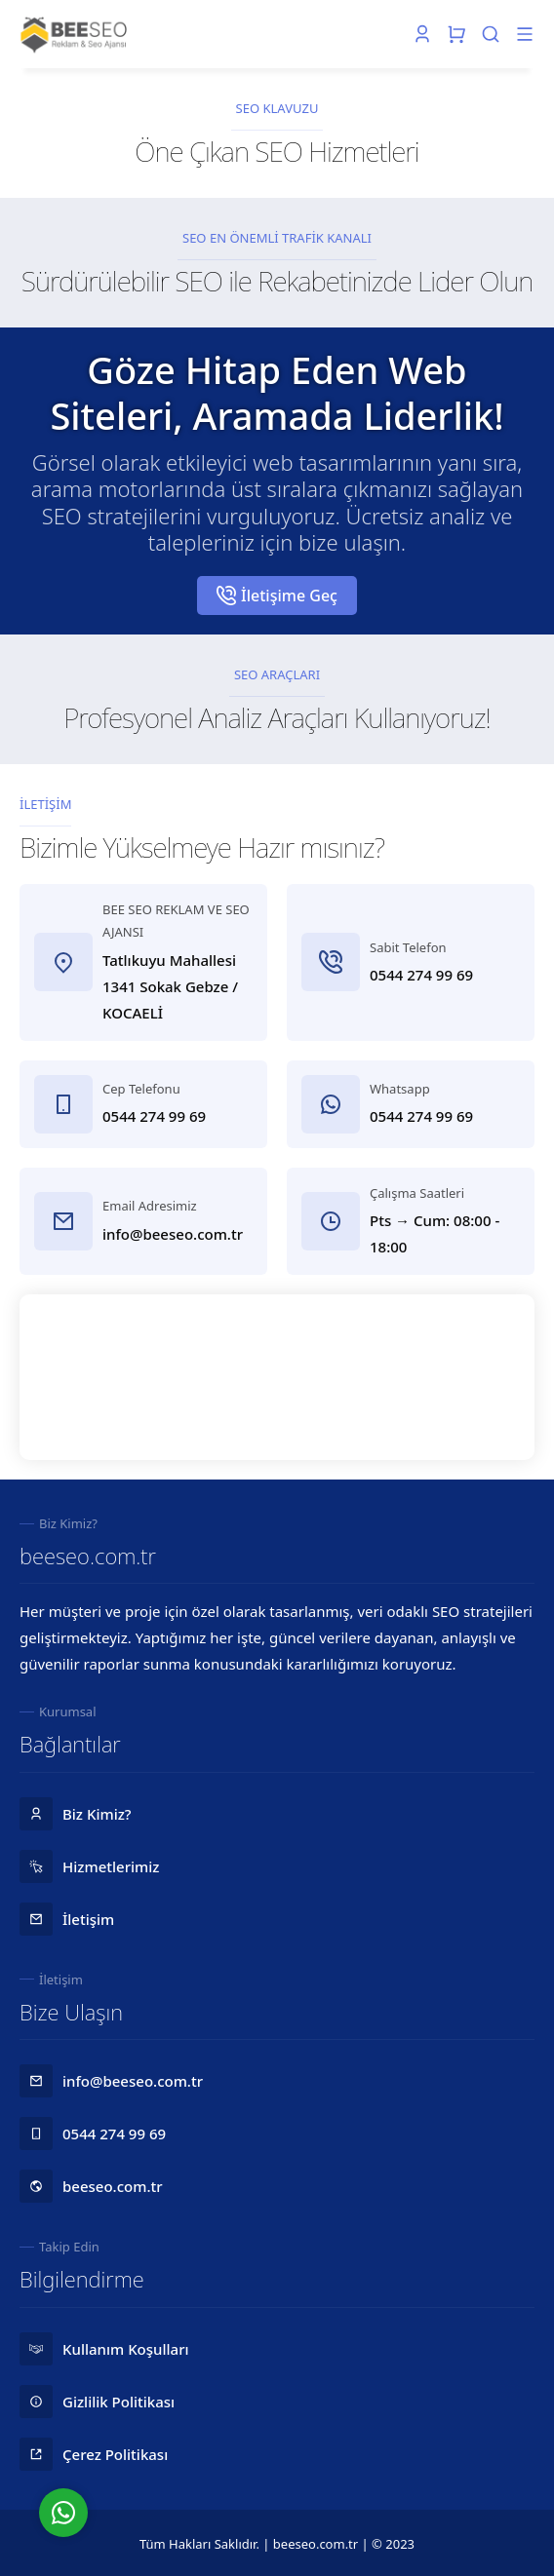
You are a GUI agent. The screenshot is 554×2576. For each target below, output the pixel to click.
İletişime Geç (277, 595)
